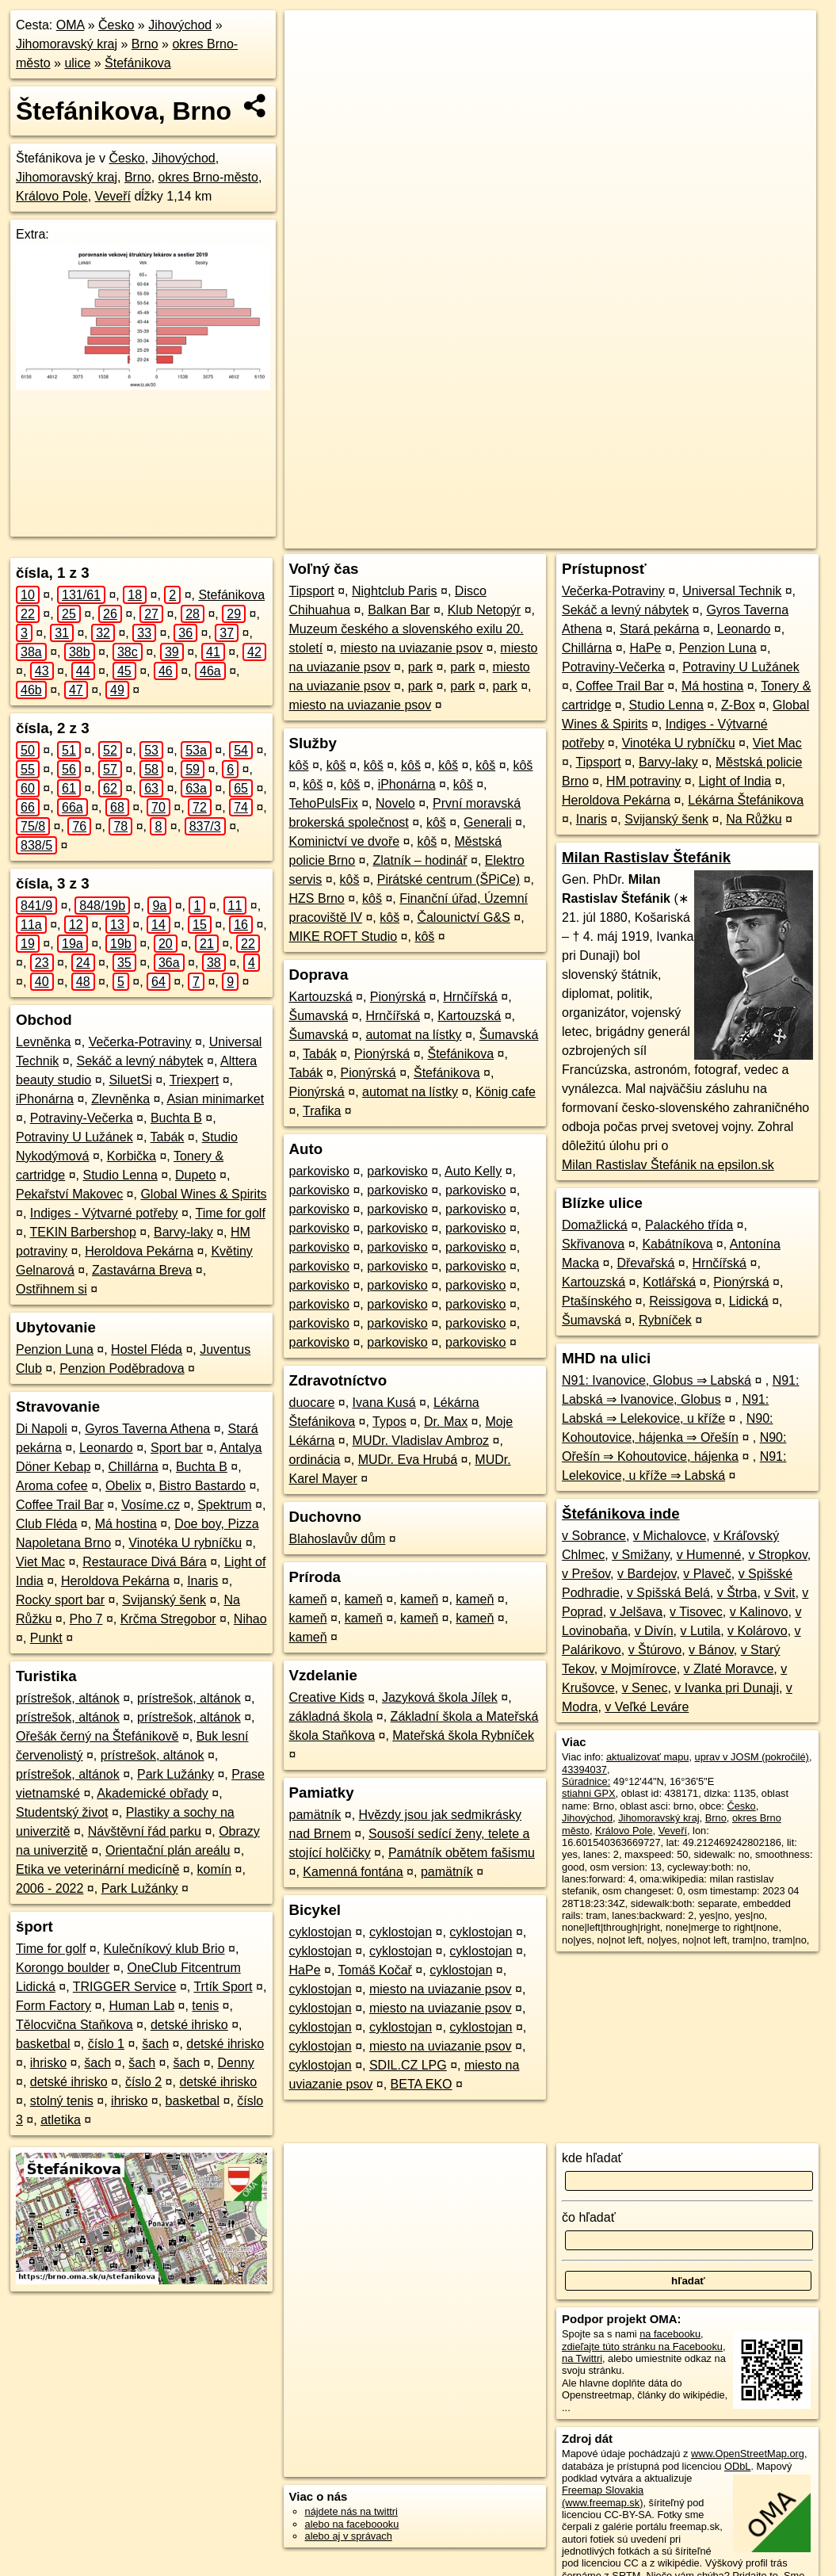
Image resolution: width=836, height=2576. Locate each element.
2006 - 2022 (49, 1888)
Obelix (123, 1485)
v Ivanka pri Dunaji (726, 1688)
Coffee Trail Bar (60, 1505)
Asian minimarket (215, 1099)
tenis (205, 2005)
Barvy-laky (183, 1232)
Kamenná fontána (353, 1871)
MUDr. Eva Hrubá (407, 1459)
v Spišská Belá (668, 1592)
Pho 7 (86, 1619)
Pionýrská (398, 996)
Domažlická (595, 1225)
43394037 (584, 1769)
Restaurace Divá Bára (144, 1562)
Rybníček (665, 1320)
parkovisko (319, 1171)
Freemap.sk (620, 536)
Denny (235, 2063)
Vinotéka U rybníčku (185, 1543)
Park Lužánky (175, 1774)
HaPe (305, 1970)
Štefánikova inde (621, 1513)
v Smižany (641, 1554)
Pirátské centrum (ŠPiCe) (449, 879)
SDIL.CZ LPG (408, 2065)
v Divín (654, 1631)
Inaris (202, 1581)
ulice (77, 63)
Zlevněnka (120, 1099)
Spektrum (224, 1505)
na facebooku (669, 2334)
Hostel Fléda (146, 1349)
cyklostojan (320, 1932)
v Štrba (737, 1592)
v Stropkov (777, 1554)
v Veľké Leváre (647, 1707)
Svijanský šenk (164, 1600)
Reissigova (680, 1301)
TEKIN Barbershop (83, 1232)
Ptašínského (597, 1301)
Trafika (322, 1111)
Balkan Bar (398, 610)
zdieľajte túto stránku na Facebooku (642, 2346)
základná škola (331, 1716)
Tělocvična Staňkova (74, 2024)
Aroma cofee (52, 1485)
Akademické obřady (152, 1793)
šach (155, 2043)
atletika (60, 2120)
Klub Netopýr (484, 610)
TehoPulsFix (323, 803)
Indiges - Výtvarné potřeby (104, 1213)
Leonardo (106, 1447)
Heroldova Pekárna (139, 1251)
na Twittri (582, 2358)
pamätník (315, 1814)
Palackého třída (689, 1225)
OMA (70, 25)
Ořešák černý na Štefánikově (97, 1736)
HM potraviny (643, 781)
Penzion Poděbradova (121, 1368)
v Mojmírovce (639, 1669)
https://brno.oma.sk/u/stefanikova (742, 536)
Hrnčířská (470, 996)
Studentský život (62, 1812)
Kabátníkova (677, 1244)
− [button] (312, 62)
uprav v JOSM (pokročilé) (752, 1757)
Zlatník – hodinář (419, 860)
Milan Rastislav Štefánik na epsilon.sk (668, 1164)
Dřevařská (645, 1263)
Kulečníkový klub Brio (164, 1948)
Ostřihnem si (51, 1289)
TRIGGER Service (125, 1986)
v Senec (645, 1688)
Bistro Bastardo (202, 1485)
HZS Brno (317, 898)
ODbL (737, 2466)
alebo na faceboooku (352, 2524)
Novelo (395, 803)
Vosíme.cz (150, 1505)
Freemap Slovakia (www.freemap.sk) (602, 2496)
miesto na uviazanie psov (411, 648)
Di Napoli (41, 1428)
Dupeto (195, 1175)
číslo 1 (106, 2043)
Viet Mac (40, 1562)
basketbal (43, 2043)
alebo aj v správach (348, 2536)
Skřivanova (593, 1244)
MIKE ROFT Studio (343, 936)
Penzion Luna (55, 1349)
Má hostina (126, 1524)
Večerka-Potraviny (140, 1042)
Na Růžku (753, 819)
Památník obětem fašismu (461, 1852)
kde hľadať (592, 2158)
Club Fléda (46, 1524)
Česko (116, 25)
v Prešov (586, 1573)
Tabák (168, 1137)
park (420, 667)
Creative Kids (327, 1697)
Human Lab (141, 2005)
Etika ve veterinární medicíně (97, 1869)
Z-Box (738, 705)
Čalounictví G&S (463, 917)
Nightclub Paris (394, 591)
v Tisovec (696, 1612)
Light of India (735, 781)
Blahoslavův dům (337, 1539)
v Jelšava (636, 1612)
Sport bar (177, 1447)
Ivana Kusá (384, 1402)
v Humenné (709, 1554)
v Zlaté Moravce (729, 1669)
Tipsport (311, 591)
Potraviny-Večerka (81, 1118)
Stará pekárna (660, 629)
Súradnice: (586, 1781)
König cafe (505, 1092)
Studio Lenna (120, 1175)
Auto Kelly (473, 1171)
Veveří (113, 196)
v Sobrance (594, 1535)
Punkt (46, 1638)
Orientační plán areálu (167, 1850)
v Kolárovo (757, 1631)
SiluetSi (130, 1080)
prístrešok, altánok (68, 1698)
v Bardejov (646, 1573)
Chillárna (133, 1466)
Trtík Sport (222, 1986)
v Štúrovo (655, 1650)
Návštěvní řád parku (144, 1831)
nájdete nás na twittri (351, 2511)
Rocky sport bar (60, 1600)
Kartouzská (321, 996)
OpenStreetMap (539, 536)
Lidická (749, 1301)
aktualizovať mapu (647, 1757)
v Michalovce (669, 1535)
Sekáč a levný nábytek (140, 1061)
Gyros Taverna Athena (147, 1428)
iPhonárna (45, 1099)
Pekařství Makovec (69, 1194)
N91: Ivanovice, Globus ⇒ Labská (656, 1380)
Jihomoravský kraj (66, 44)
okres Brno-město (208, 177)
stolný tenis (62, 2101)
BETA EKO (421, 2084)
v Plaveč (707, 1573)
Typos (389, 1421)
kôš (299, 765)
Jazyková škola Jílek (440, 1697)
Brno (145, 44)
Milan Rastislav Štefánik (646, 857)
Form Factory (53, 2005)
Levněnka (43, 1042)
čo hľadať (589, 2217)
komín (214, 1869)
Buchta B (176, 1118)
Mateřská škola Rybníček (463, 1735)
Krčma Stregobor (168, 1619)
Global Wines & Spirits (203, 1194)
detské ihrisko (189, 2024)
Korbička (131, 1156)
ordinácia (315, 1459)
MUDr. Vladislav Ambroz (421, 1440)
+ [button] (312, 37)
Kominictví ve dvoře (344, 841)
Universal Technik (731, 591)
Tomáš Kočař (375, 1970)
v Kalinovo (759, 1612)
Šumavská (319, 1015)
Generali (487, 822)
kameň (308, 1599)
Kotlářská (669, 1282)
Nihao (250, 1619)
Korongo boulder (62, 1967)
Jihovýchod (180, 25)
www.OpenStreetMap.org (747, 2453)
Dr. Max (446, 1421)
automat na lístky (413, 1034)
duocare (312, 1402)
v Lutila (700, 1631)
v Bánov (711, 1650)
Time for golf (230, 1213)
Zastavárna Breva (142, 1270)
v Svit (779, 1592)
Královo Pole (52, 196)
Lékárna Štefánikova (746, 800)
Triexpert (194, 1080)
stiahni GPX (589, 1793)
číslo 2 (143, 2082)
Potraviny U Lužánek (74, 1137)
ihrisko (48, 2063)
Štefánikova (138, 63)
